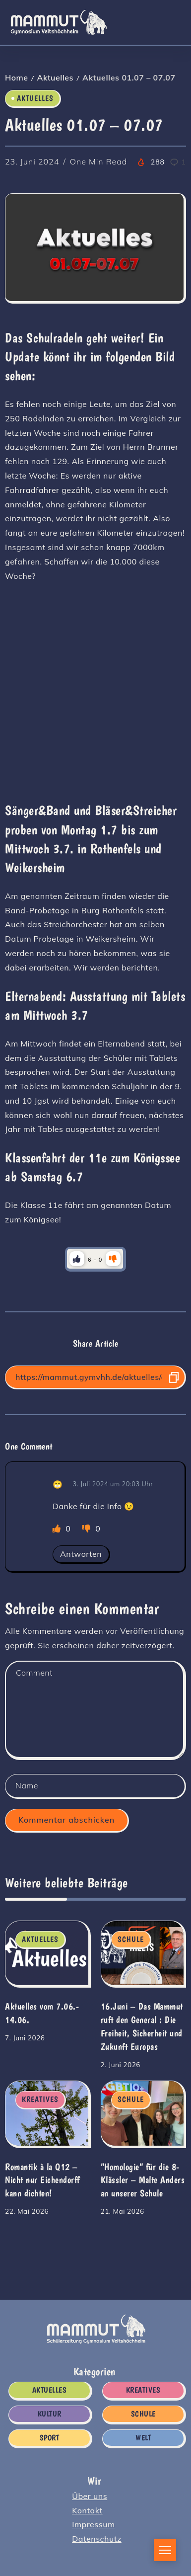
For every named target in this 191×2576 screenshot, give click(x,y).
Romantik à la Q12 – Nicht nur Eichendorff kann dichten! (42, 2180)
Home (16, 77)
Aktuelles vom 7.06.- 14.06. (42, 2013)
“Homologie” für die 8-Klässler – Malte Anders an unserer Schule (143, 2180)
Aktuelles (55, 77)
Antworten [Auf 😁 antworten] (81, 1554)
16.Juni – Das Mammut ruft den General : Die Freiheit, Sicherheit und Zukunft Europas (142, 2026)
